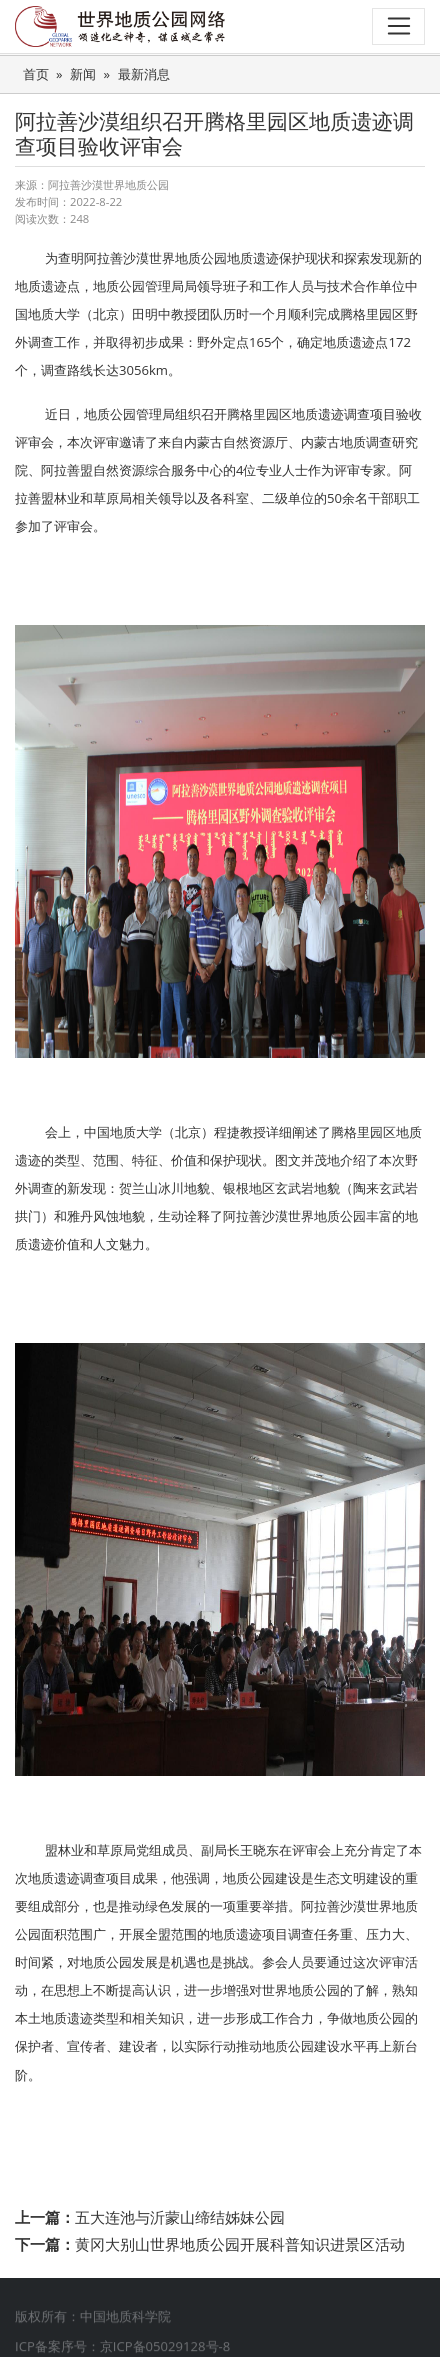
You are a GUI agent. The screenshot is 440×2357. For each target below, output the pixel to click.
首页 (36, 74)
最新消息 (144, 74)
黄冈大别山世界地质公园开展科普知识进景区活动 (240, 2244)
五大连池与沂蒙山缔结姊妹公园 (180, 2217)
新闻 (83, 74)
